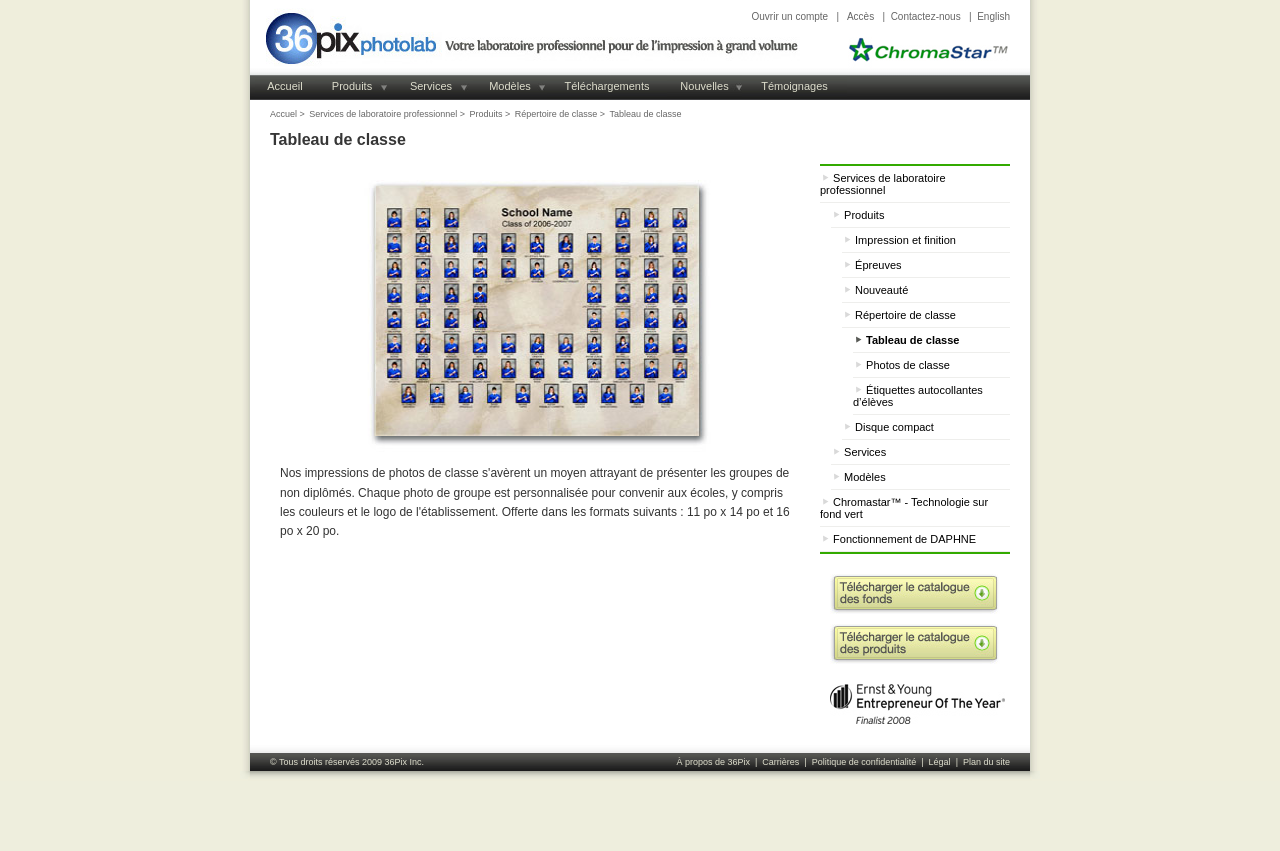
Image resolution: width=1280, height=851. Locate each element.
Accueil (284, 86)
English (993, 16)
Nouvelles (704, 86)
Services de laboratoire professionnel (383, 114)
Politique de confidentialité (864, 762)
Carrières (780, 762)
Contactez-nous (926, 16)
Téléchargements (607, 86)
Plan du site (986, 762)
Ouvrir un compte (789, 16)
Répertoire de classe (556, 114)
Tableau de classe (646, 114)
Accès (860, 16)
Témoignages (794, 86)
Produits (352, 86)
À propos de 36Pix (713, 762)
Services (431, 86)
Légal (940, 762)
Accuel (283, 114)
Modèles (510, 86)
